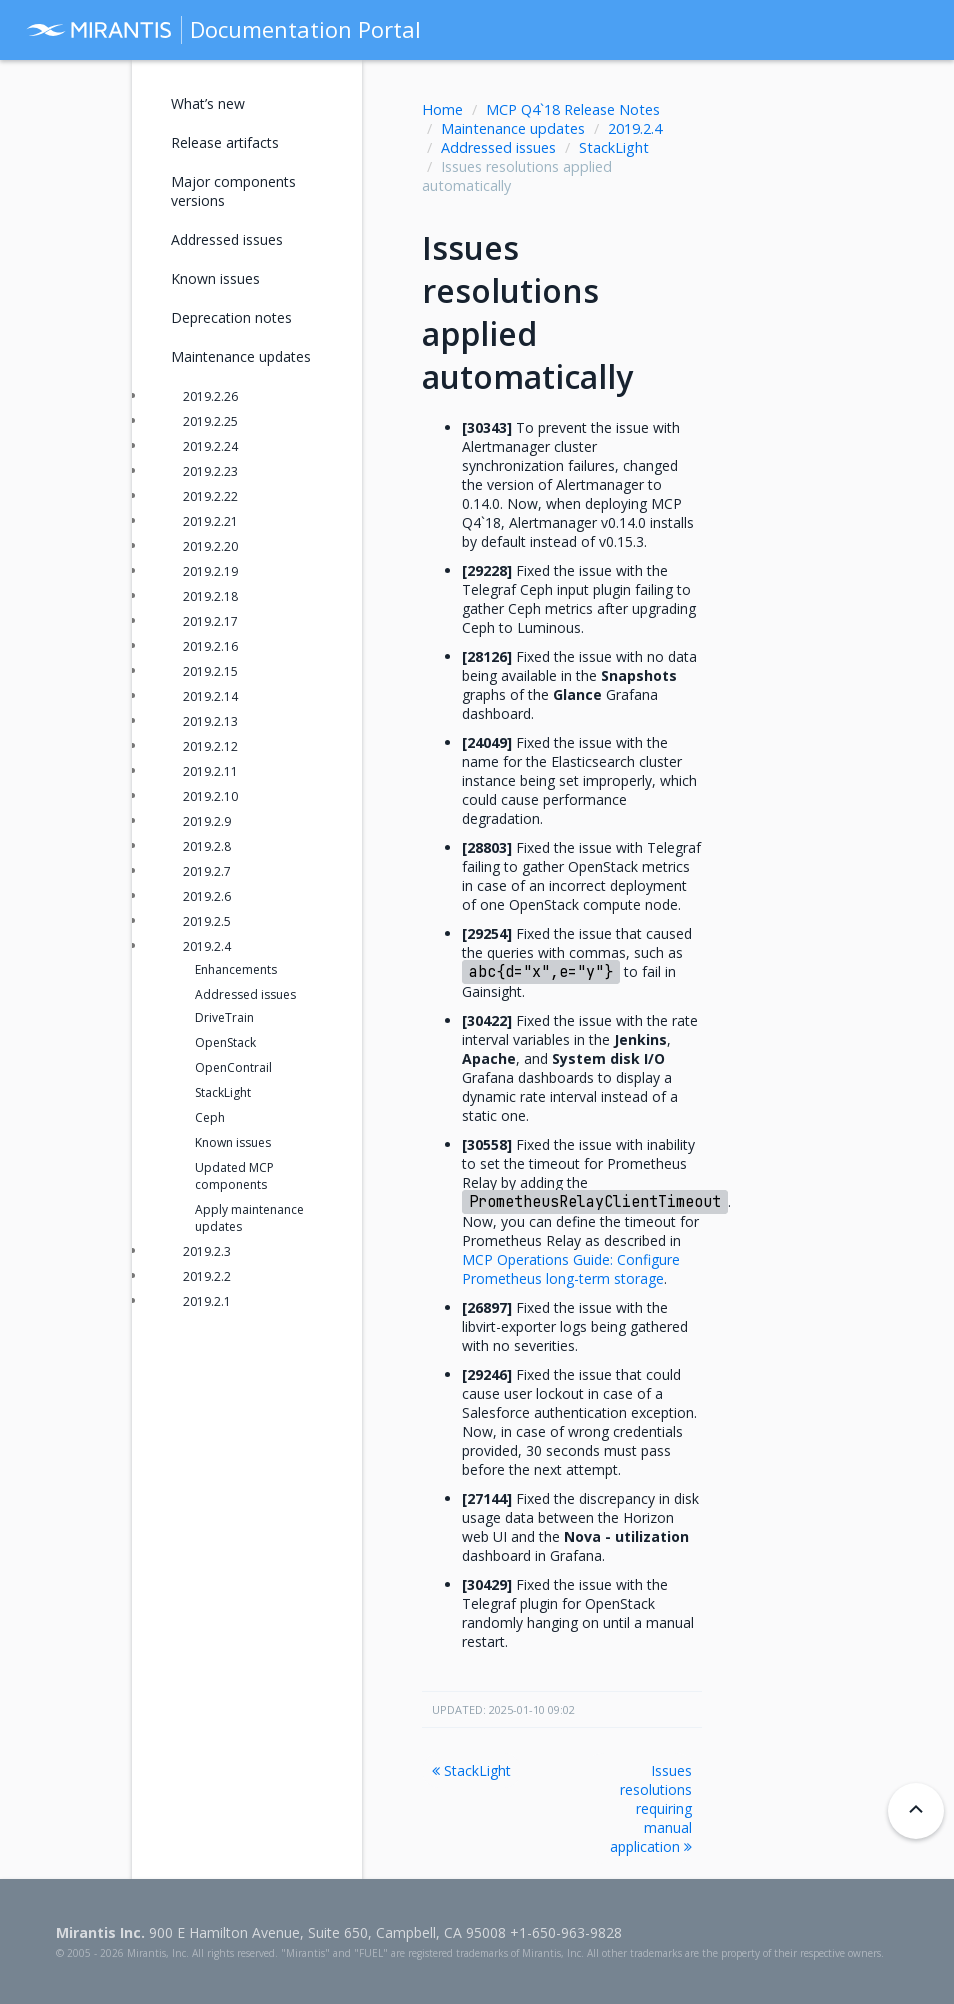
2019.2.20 (210, 546)
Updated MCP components (234, 1176)
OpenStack (225, 1042)
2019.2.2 (207, 1276)
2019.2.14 (210, 696)
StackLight (614, 147)
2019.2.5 (207, 921)
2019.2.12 (210, 746)
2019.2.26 (210, 396)
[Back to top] (916, 1811)
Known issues (215, 278)
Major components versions (233, 191)
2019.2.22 (210, 496)
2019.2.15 (210, 671)
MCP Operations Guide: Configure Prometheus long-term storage (571, 1269)
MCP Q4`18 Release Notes (573, 109)
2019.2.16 (210, 646)
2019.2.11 (210, 771)
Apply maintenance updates (249, 1218)
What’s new (208, 103)
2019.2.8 (207, 846)
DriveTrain (224, 1017)
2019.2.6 (207, 896)
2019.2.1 (207, 1301)
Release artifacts (225, 142)
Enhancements (236, 969)
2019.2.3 (207, 1251)
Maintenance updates (513, 128)
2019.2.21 (210, 521)
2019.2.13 (210, 721)
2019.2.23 (210, 471)
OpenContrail (233, 1067)
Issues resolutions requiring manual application (651, 1808)
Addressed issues (498, 147)
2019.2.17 (210, 621)
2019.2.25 (210, 421)
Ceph (210, 1117)
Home (442, 109)
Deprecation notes (231, 317)
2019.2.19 (210, 571)
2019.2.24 (210, 446)
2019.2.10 (210, 796)
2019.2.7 (207, 871)
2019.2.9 (207, 821)
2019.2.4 (635, 128)
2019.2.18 (210, 596)
